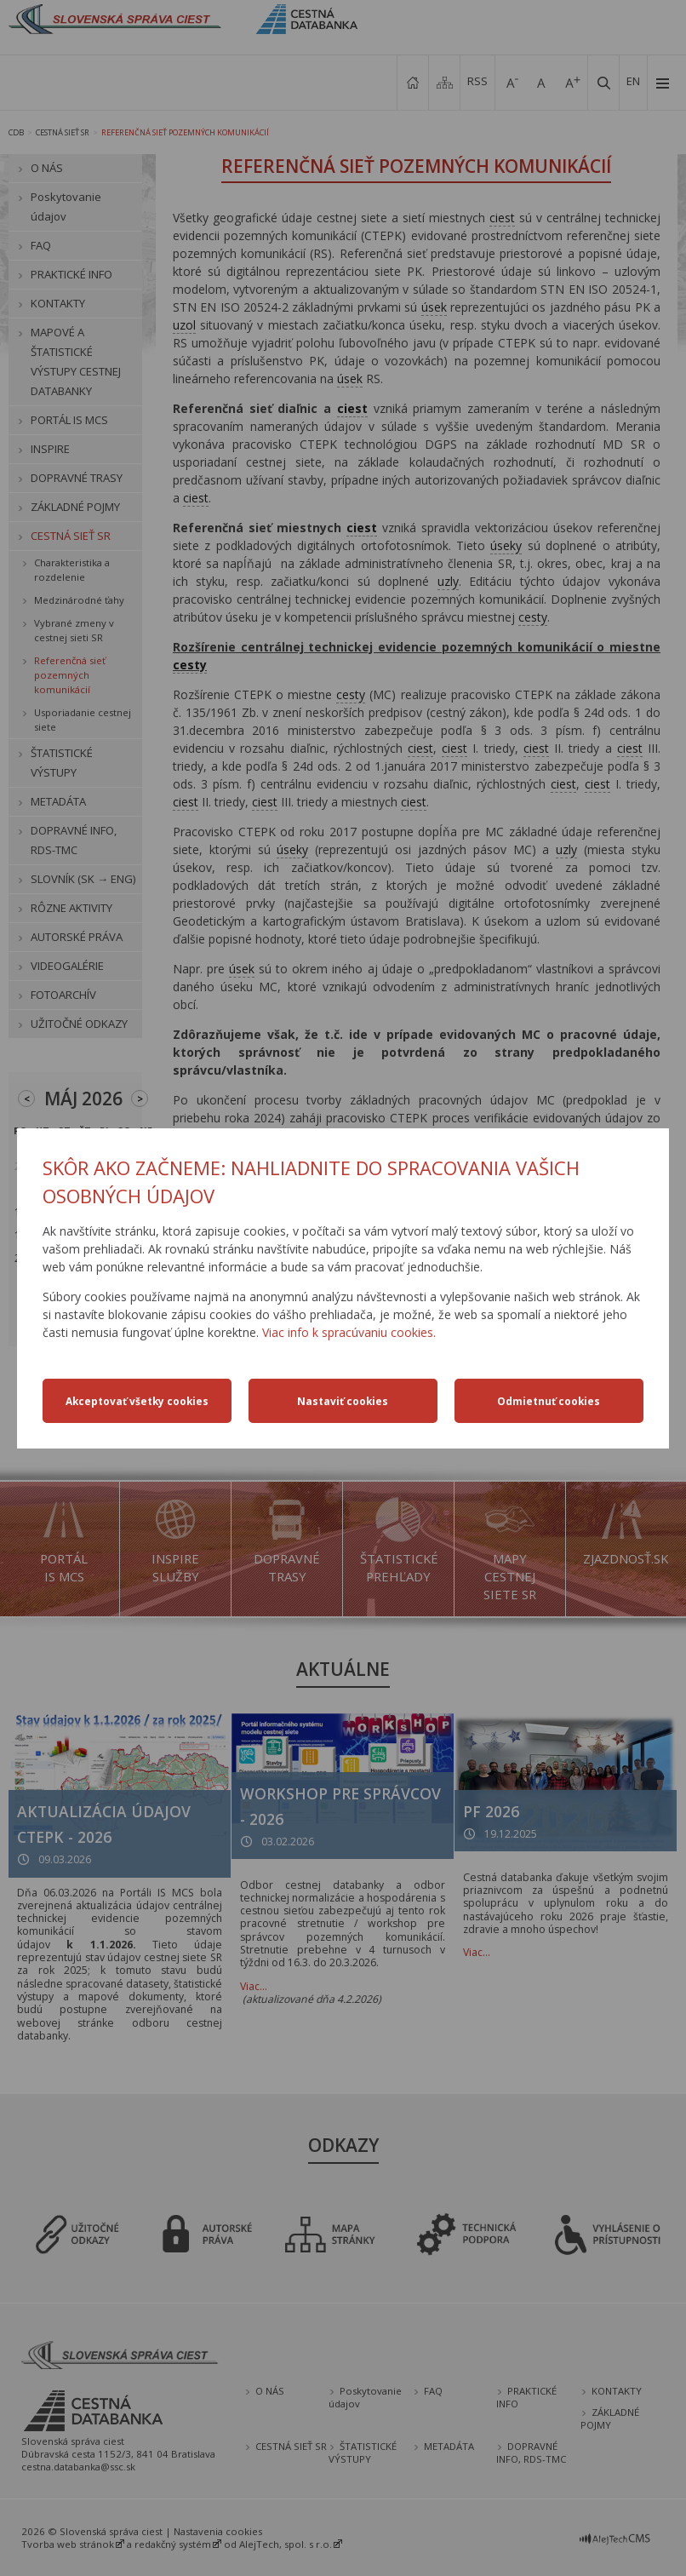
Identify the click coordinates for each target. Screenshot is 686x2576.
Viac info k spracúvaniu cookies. (349, 1332)
